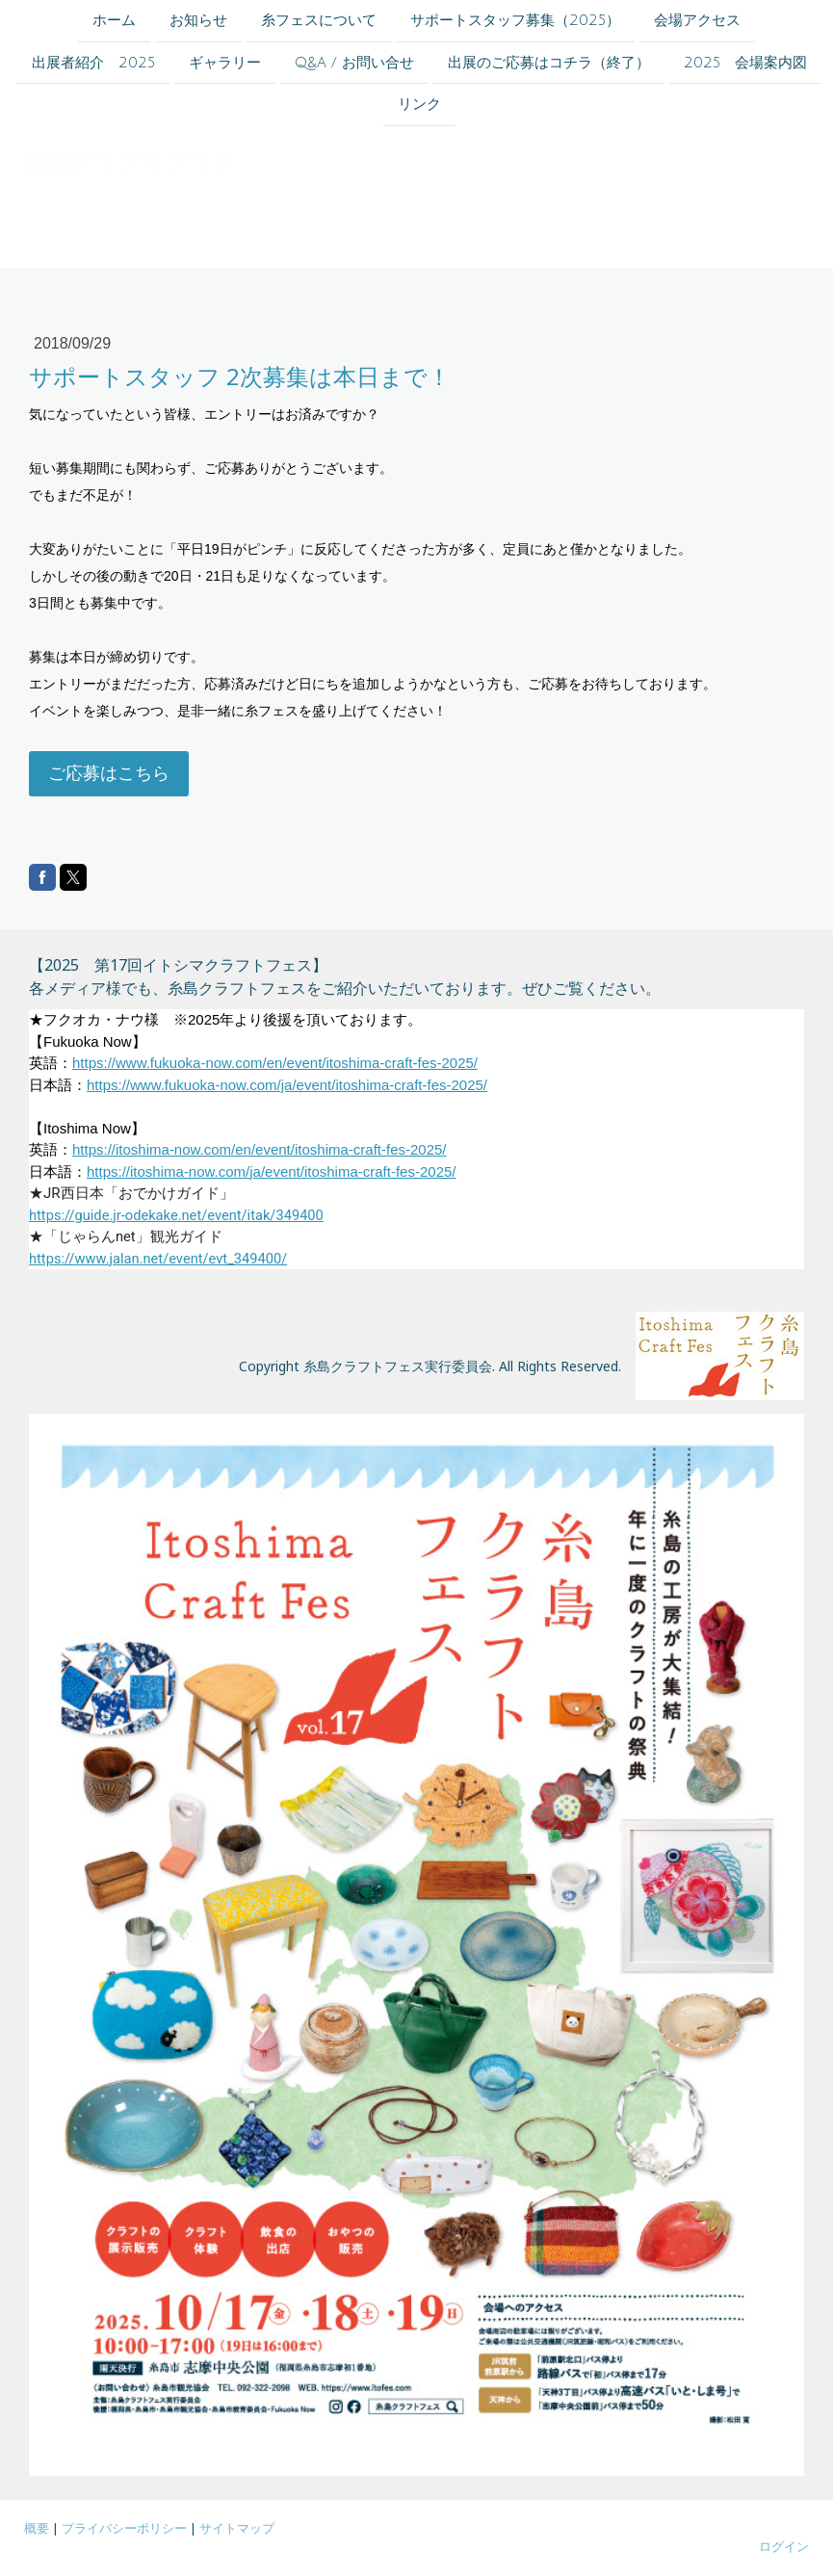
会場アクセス (697, 20)
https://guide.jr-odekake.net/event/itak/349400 (176, 1215)
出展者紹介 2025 (93, 64)
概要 (36, 2528)
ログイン (784, 2546)
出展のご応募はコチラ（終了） (549, 64)
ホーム (114, 20)
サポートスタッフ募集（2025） (515, 20)
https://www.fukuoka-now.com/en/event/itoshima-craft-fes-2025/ (275, 1062)
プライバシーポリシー (124, 2528)
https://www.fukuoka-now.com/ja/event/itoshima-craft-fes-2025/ (287, 1085)
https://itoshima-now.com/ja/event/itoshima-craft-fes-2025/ (271, 1171)
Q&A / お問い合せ (354, 64)
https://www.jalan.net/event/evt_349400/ (158, 1258)
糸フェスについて (319, 20)
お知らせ (198, 20)
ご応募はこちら (108, 773)
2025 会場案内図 (745, 64)
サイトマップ (236, 2528)
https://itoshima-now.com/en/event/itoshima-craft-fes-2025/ (259, 1149)
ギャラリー (225, 64)
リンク (419, 108)
